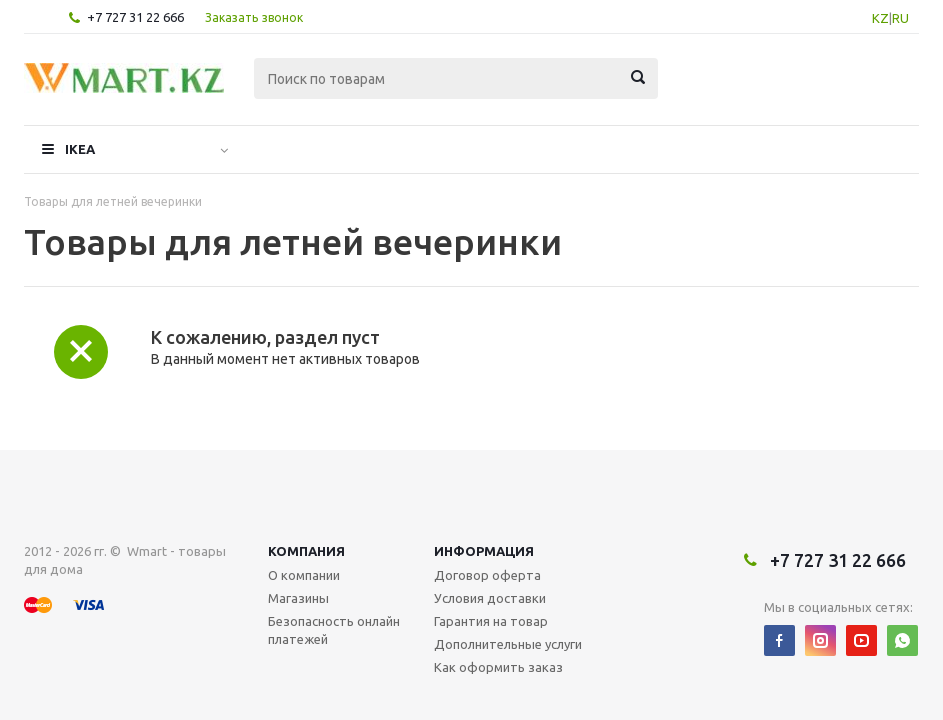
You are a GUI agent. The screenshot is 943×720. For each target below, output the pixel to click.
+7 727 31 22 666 (135, 17)
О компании (304, 508)
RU (900, 18)
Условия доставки (490, 531)
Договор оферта (487, 508)
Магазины (298, 531)
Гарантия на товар (491, 554)
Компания (306, 484)
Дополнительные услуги (508, 577)
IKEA (80, 149)
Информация (484, 484)
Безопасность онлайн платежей (334, 563)
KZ (880, 18)
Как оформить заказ (498, 600)
